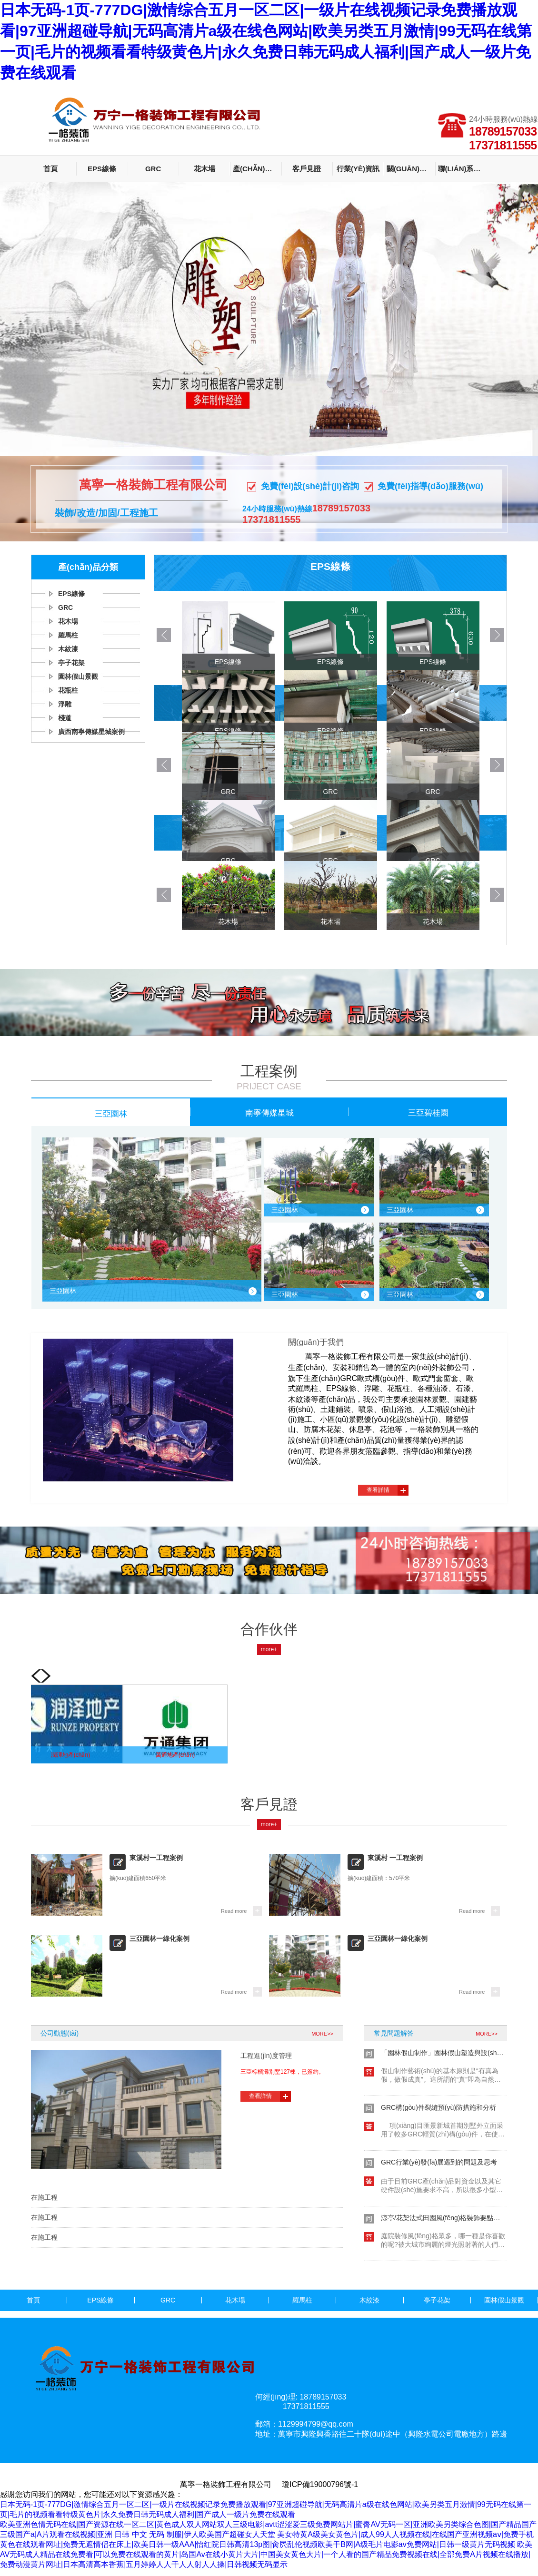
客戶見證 (306, 169)
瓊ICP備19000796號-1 (320, 2484)
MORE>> (322, 2034)
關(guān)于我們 (411, 169)
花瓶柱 (68, 690)
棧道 (64, 718)
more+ (269, 1649)
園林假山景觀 (78, 676)
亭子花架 (71, 662)
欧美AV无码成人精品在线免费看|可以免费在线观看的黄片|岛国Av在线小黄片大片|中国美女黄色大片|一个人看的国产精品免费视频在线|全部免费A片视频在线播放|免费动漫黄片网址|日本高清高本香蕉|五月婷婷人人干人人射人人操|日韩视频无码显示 (266, 2554)
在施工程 (44, 2197)
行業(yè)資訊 (358, 169)
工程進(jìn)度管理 (266, 2055)
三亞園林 (111, 1113)
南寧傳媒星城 (269, 1112)
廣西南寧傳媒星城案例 (91, 731)
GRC (153, 169)
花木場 (204, 169)
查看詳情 (378, 1490)
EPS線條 (102, 169)
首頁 (50, 169)
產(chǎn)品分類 (257, 169)
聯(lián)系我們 (462, 169)
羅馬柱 (68, 635)
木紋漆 (68, 649)
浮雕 (64, 704)
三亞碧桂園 (428, 1112)
